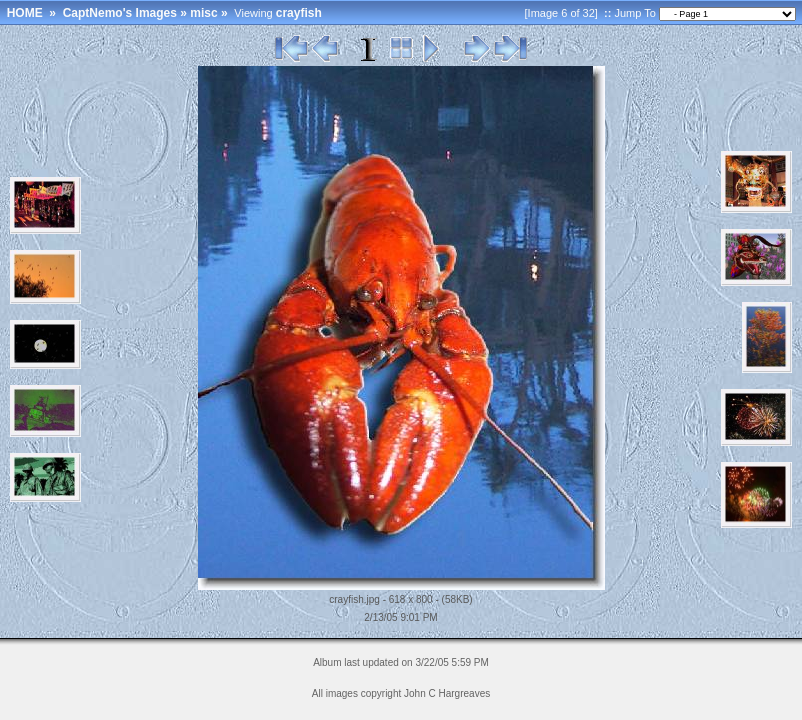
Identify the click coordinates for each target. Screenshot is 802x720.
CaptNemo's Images (120, 13)
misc (203, 13)
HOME (25, 13)
